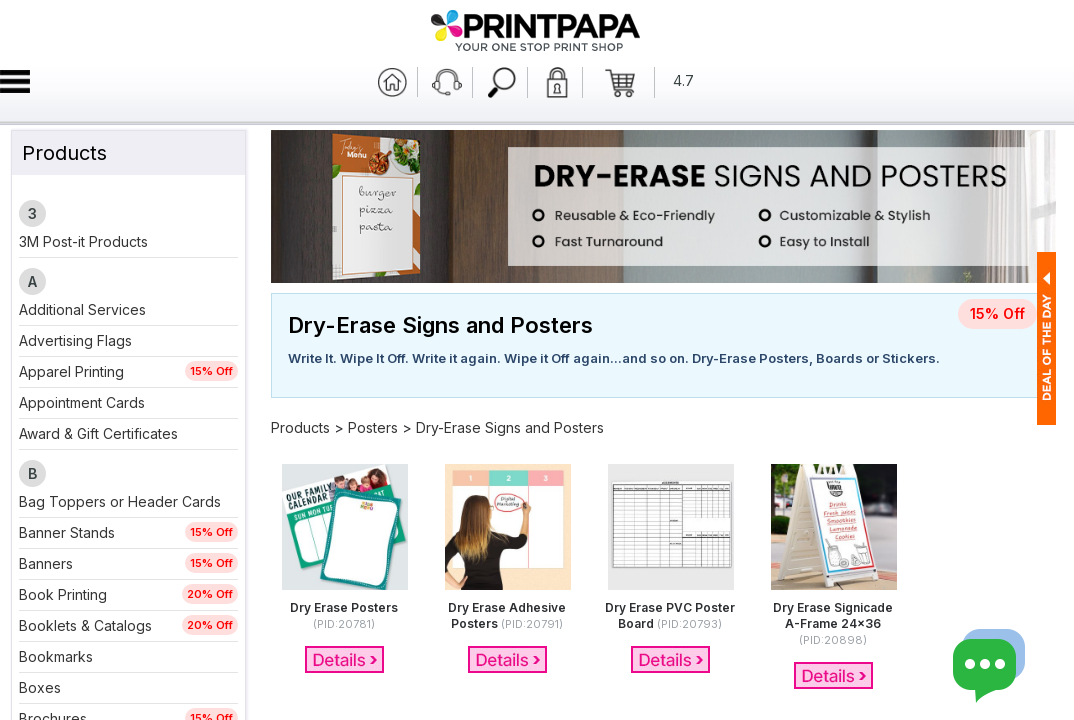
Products (300, 427)
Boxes (40, 687)
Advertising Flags (75, 340)
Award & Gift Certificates (98, 433)
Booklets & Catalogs (85, 625)
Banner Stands (67, 532)
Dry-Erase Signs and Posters (510, 427)
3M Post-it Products (83, 241)
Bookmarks (56, 656)
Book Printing (63, 594)
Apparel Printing (71, 371)
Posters (373, 427)
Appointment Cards (82, 402)
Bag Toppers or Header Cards (120, 501)
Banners (46, 563)
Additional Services (82, 309)
